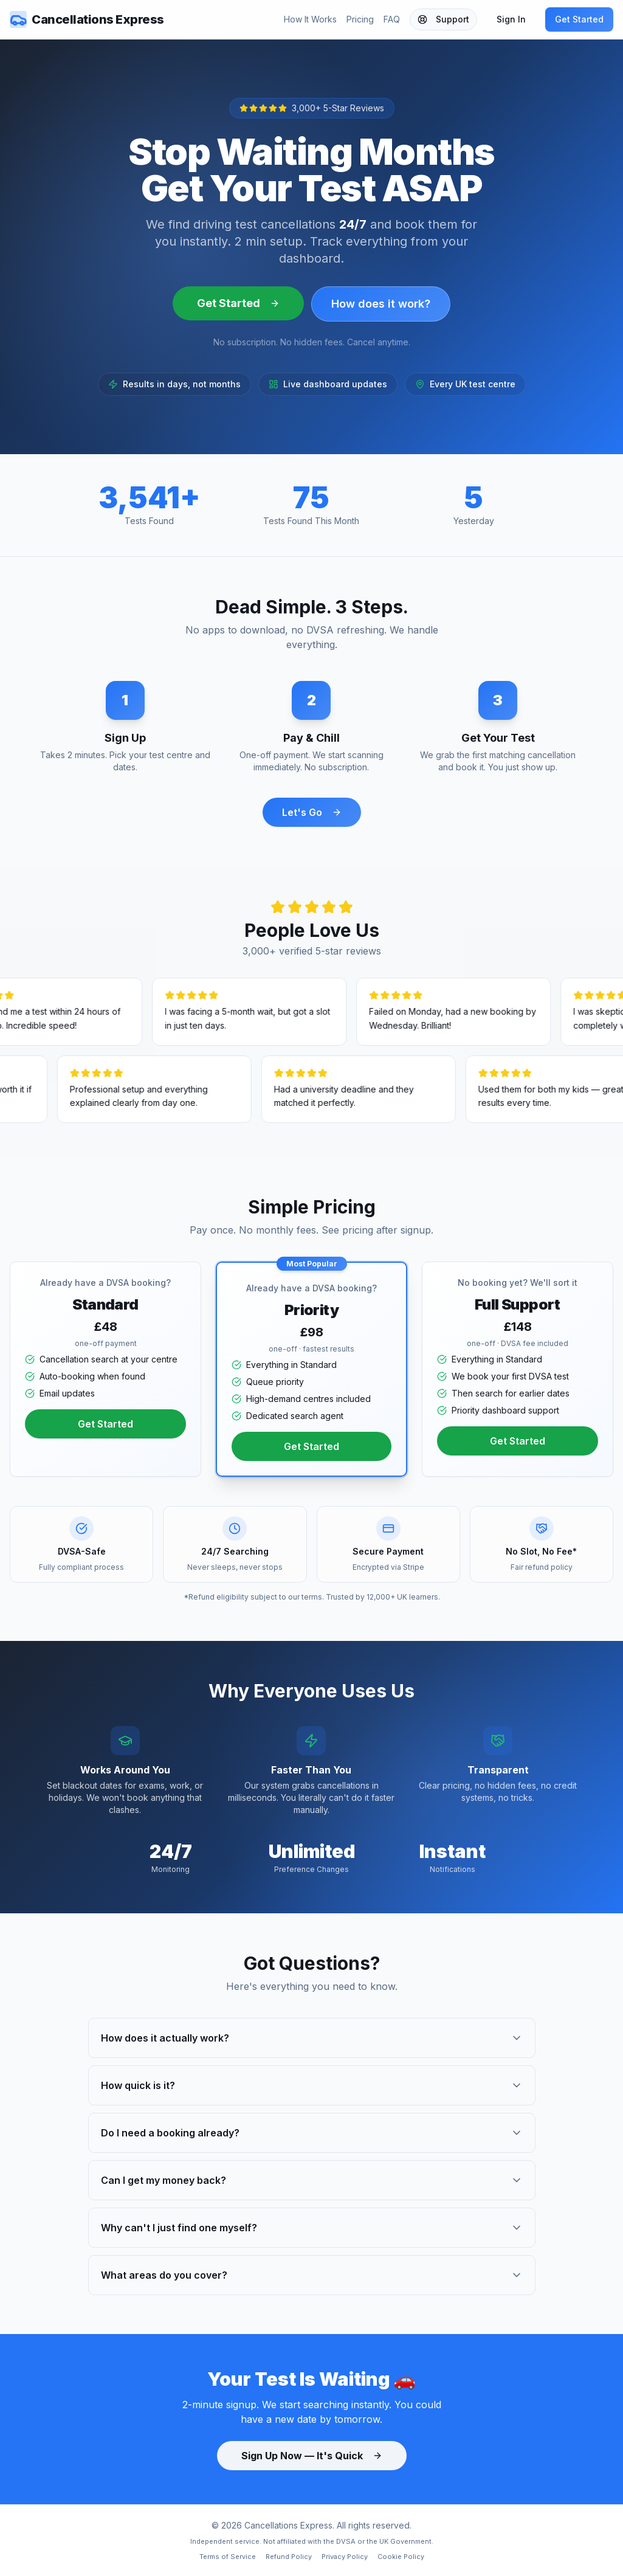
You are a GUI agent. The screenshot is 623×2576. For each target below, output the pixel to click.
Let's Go (312, 812)
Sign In (511, 19)
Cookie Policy (400, 2556)
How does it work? (380, 303)
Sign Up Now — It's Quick (311, 2456)
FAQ (392, 19)
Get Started (579, 19)
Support (443, 19)
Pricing (360, 19)
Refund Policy (289, 2556)
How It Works (310, 19)
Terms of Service (227, 2556)
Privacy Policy (345, 2556)
